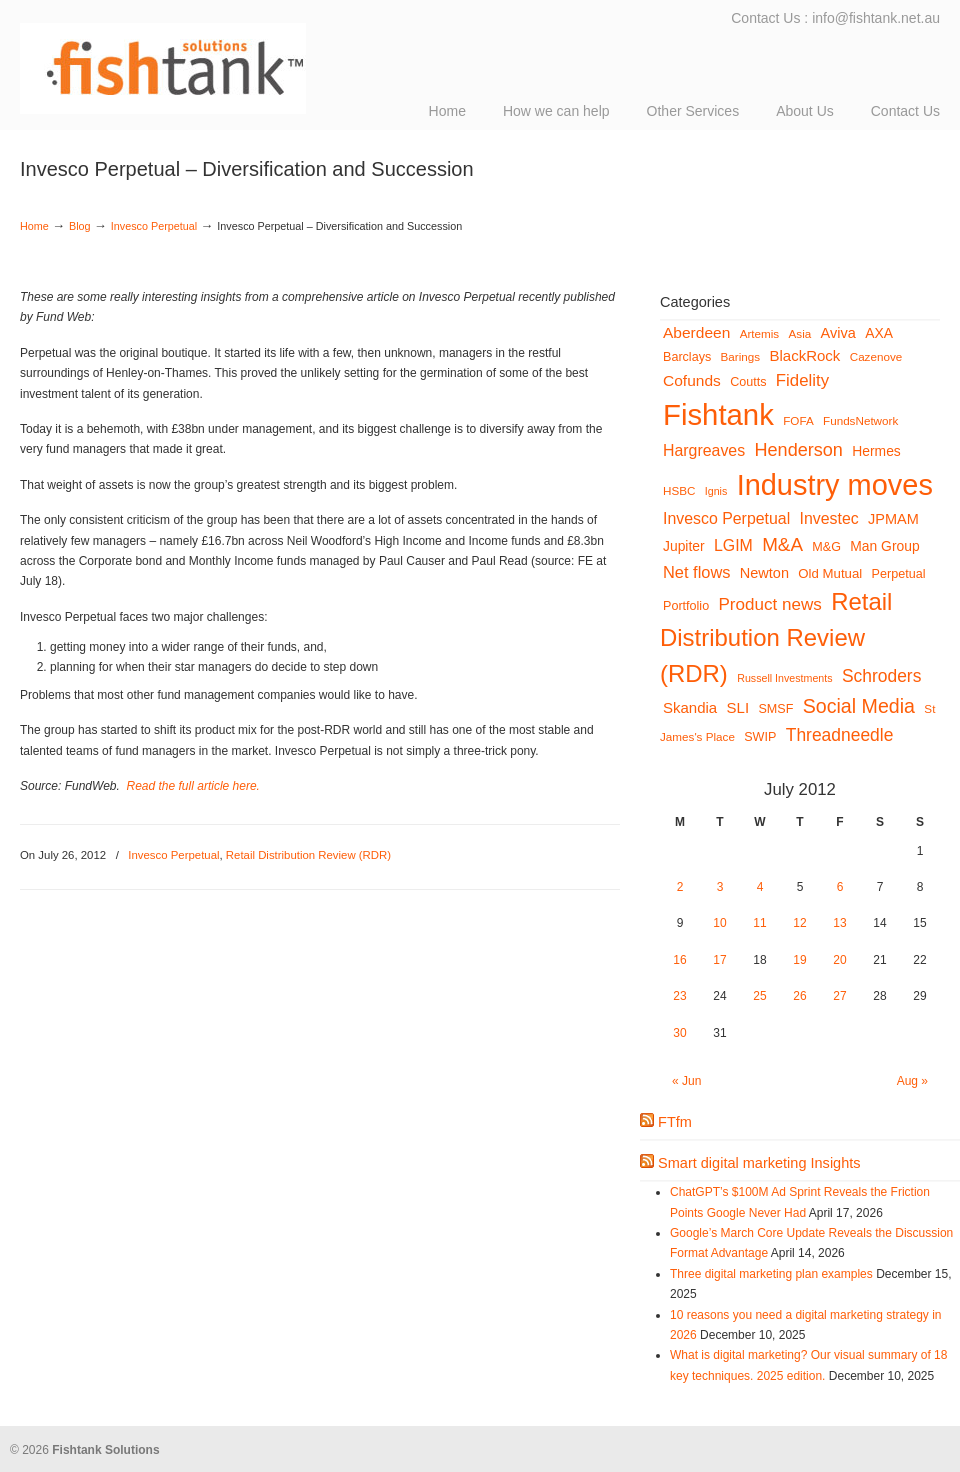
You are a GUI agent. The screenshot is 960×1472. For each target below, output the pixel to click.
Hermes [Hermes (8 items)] (876, 451)
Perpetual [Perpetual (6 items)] (899, 574)
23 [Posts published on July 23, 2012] (679, 996)
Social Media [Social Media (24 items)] (859, 706)
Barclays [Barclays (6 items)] (687, 357)
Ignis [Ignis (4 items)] (716, 491)
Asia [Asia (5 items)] (800, 333)
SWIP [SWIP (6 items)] (760, 737)
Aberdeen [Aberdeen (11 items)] (696, 332)
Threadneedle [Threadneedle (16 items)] (840, 735)
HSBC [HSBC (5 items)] (679, 490)
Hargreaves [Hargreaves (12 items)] (704, 450)
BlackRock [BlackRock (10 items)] (805, 355)
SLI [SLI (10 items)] (738, 707)
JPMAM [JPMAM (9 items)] (893, 519)
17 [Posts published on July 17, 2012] (719, 960)
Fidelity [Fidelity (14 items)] (802, 380)
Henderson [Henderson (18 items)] (798, 450)
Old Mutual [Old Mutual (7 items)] (830, 573)
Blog (80, 226)
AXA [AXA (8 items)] (879, 333)
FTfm (675, 1122)
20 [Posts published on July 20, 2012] (839, 960)
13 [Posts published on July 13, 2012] (839, 923)
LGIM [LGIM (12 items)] (733, 545)
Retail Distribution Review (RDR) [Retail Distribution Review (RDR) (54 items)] (776, 637)
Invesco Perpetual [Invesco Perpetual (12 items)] (726, 518)
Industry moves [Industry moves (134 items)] (835, 485)
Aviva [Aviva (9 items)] (838, 333)
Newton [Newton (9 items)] (764, 573)
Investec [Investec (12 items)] (829, 518)
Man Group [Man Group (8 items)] (884, 546)
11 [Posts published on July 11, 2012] (759, 923)
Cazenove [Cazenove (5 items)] (876, 356)
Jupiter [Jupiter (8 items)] (684, 546)
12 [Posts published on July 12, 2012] (799, 923)
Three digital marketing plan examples (771, 1274)
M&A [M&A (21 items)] (782, 544)
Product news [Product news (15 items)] (770, 604)
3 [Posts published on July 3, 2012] (720, 887)
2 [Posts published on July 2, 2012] (680, 887)
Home (34, 226)
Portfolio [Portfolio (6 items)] (686, 606)
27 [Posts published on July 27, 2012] (839, 996)
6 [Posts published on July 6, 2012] (840, 887)
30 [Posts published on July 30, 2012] (679, 1033)
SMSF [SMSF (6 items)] (775, 709)
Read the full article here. (193, 786)
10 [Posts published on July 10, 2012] (719, 923)
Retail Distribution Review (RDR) (308, 855)
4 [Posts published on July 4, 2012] (760, 887)
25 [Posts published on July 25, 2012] (759, 996)
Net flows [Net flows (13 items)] (696, 572)
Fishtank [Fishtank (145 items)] (718, 414)
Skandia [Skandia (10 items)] (690, 707)
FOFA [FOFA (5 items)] (798, 420)
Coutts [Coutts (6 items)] (748, 382)
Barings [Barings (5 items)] (741, 356)
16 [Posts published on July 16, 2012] (679, 960)
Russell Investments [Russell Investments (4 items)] (784, 678)
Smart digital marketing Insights (759, 1163)
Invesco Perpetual (154, 226)
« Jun (686, 1081)
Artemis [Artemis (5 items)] (760, 333)
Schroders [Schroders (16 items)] (881, 676)
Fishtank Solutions (220, 60)
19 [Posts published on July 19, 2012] (799, 960)
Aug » (912, 1081)
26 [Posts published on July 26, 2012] (799, 996)
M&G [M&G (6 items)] (826, 547)
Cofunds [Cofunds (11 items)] (692, 380)
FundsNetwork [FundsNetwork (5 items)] (860, 420)
